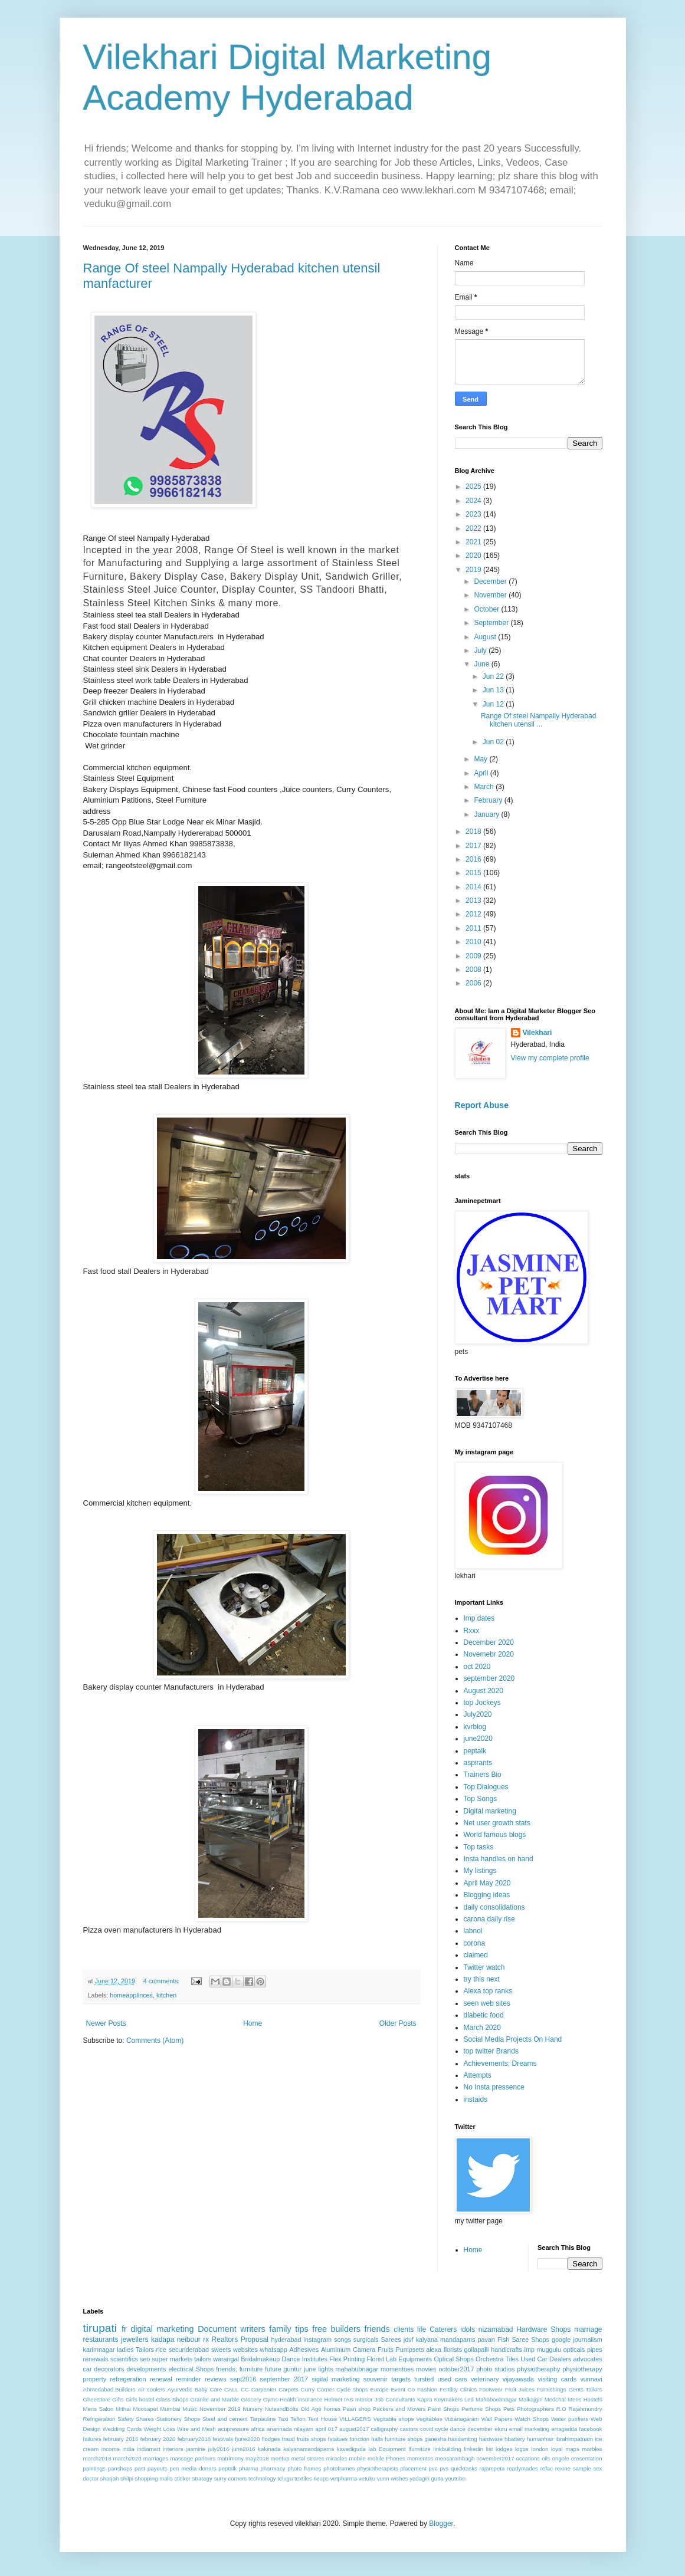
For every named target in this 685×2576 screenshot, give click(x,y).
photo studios (495, 2369)
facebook (590, 2429)
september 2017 (284, 2379)
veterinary (485, 2379)
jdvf (409, 2339)
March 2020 (482, 2027)
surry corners (230, 2478)
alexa (433, 2349)
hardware (491, 2439)
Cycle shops (352, 2389)
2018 (474, 831)
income (110, 2449)
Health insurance (301, 2399)
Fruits (386, 2349)
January (487, 814)
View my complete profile (550, 1058)
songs (342, 2339)
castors (409, 2429)
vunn (383, 2478)
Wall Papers (497, 2419)
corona (475, 1943)
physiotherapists (377, 2468)
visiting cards (556, 2379)
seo (145, 2359)
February (489, 800)
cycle (441, 2429)
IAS (348, 2399)
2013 (474, 900)
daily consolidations (494, 1907)
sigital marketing (335, 2379)
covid (426, 2429)
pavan (485, 2339)
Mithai (123, 2409)
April (482, 773)
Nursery (252, 2409)
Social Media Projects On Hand (513, 2039)
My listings (480, 1871)
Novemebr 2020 (489, 1654)
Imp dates (479, 1618)
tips (301, 2329)
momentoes (397, 2369)
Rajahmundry (585, 2409)
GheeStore (96, 2399)
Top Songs (480, 1799)
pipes (594, 2349)
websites (245, 2349)
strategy (202, 2478)
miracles (337, 2458)
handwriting (462, 2439)
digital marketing (162, 2329)
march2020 (127, 2458)
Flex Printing (347, 2359)
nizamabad (495, 2329)
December (491, 581)
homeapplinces (131, 1995)
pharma (248, 2468)
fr (124, 2329)
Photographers (535, 2409)
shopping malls (154, 2478)
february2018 (194, 2439)
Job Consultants (395, 2399)
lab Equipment (387, 2449)
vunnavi (591, 2379)
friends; (226, 2369)
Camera (364, 2349)
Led (469, 2399)
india (128, 2449)
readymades (522, 2468)
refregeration (128, 2379)
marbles (592, 2449)
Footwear (491, 2389)
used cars (452, 2379)
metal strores (308, 2458)
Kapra (424, 2399)
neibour (189, 2339)
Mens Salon (98, 2409)
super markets (172, 2359)
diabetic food (484, 2015)
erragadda (565, 2429)
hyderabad (286, 2339)
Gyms (270, 2399)
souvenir (375, 2379)
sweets (221, 2349)
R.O (561, 2409)
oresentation (586, 2458)
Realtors (225, 2339)
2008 (474, 969)
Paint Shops (443, 2409)
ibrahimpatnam (574, 2439)
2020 (474, 555)
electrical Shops (191, 2369)
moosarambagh (455, 2458)
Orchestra (489, 2359)
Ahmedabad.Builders (109, 2389)
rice (161, 2349)
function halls (367, 2439)
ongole (560, 2458)
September (492, 623)
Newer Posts (106, 2023)
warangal (226, 2359)
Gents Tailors (585, 2389)
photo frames (304, 2468)
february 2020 (158, 2439)
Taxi (283, 2419)
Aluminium (335, 2349)
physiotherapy (582, 2369)
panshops (120, 2468)
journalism (587, 2339)
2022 (474, 528)
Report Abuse (482, 1105)
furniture (251, 2369)
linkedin (473, 2449)
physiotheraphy (538, 2369)
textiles (303, 2478)
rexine (563, 2468)
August (486, 637)
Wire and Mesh (196, 2429)
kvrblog (475, 1727)
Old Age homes (320, 2409)
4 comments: (162, 1980)
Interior (364, 2399)
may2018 (256, 2458)
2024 (474, 501)
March (485, 787)
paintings (94, 2468)
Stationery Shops (178, 2419)
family (280, 2329)
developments (146, 2369)
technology (262, 2478)
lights (325, 2369)
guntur (293, 2369)
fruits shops (311, 2439)
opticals (574, 2349)
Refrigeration (99, 2419)
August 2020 (483, 1691)
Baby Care (208, 2389)
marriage (588, 2329)
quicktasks (464, 2468)
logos (522, 2449)
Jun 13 (494, 690)
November (491, 595)
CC (245, 2389)
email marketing (529, 2429)
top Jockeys (482, 1702)
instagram (318, 2339)
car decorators (103, 2369)
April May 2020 (487, 1883)
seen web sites (487, 2003)
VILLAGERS (355, 2419)
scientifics (124, 2359)
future (273, 2369)
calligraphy (384, 2429)
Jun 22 (494, 676)
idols (467, 2329)
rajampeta (492, 2468)
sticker (182, 2478)
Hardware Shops (543, 2329)
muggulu (549, 2349)
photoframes (339, 2468)
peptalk (475, 1751)
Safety (125, 2419)
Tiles (512, 2359)
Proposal (254, 2339)
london (539, 2449)
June (482, 664)
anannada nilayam (290, 2429)
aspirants (478, 1763)
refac (546, 2468)
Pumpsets (410, 2349)
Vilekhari (537, 1033)
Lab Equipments (409, 2359)
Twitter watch (484, 1967)
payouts (158, 2468)
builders (345, 2329)
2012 (474, 914)
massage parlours (192, 2458)
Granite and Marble (214, 2399)
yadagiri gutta (426, 2478)
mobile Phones (386, 2458)
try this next (482, 1979)
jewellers (135, 2339)
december (480, 2429)
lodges (504, 2449)
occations (528, 2458)
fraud (288, 2439)
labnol (473, 1931)
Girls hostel (140, 2399)
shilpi (126, 2478)
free (319, 2329)
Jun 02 (494, 742)
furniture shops (403, 2439)
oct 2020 (477, 1666)
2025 (474, 486)
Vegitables (429, 2419)
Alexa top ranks (488, 1991)
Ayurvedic (180, 2389)
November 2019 (219, 2409)
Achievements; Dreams (500, 2063)
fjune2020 (247, 2439)
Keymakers (448, 2399)
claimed (476, 1955)
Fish (503, 2339)
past (140, 2468)
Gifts (118, 2399)
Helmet (333, 2399)
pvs (444, 2468)
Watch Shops (531, 2419)
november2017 (495, 2458)
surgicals (366, 2339)
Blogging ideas (487, 1895)
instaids (476, 2099)
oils (546, 2458)
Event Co (403, 2389)
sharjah (109, 2478)
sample (582, 2468)
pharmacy (272, 2468)
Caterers (443, 2329)
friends (376, 2329)
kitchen (166, 1995)
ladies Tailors (135, 2349)
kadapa (162, 2339)
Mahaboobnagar (496, 2399)
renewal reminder (175, 2379)
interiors (173, 2449)
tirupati (100, 2328)
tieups (321, 2478)
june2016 (243, 2449)
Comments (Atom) (154, 2040)
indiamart (148, 2449)
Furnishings (551, 2389)
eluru (500, 2429)
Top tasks (479, 1847)
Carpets (288, 2389)
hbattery (514, 2439)
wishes (399, 2478)
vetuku (367, 2478)
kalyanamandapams (308, 2449)
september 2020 (489, 1678)
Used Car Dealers (545, 2359)
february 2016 (121, 2439)
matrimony (230, 2458)
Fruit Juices (520, 2389)
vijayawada (518, 2379)
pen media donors (192, 2468)
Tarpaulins (263, 2419)
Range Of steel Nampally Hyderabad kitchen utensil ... (538, 720)
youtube (455, 2478)
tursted (424, 2379)
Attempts (477, 2075)
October (487, 609)
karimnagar (99, 2349)
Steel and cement (225, 2419)
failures (92, 2439)
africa (257, 2429)
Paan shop (357, 2409)
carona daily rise (489, 1919)
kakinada (269, 2449)
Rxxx (472, 1631)
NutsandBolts (282, 2409)
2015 (474, 873)
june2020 (478, 1738)
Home (252, 2023)
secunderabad (189, 2349)
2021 (474, 542)
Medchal (555, 2399)
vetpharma (343, 2478)
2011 (474, 928)
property (95, 2379)
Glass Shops (172, 2399)
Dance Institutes (304, 2359)
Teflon (298, 2419)
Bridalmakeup (260, 2359)
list (489, 2449)
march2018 (97, 2458)
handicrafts (506, 2349)
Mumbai (170, 2409)
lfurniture (419, 2449)
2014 (474, 887)
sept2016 (243, 2379)
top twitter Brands (491, 2051)
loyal (557, 2449)
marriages (156, 2458)
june (310, 2369)
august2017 (354, 2429)
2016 (474, 859)
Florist (375, 2359)
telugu (285, 2478)
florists (453, 2349)
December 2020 (489, 1642)
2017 (474, 846)
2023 (474, 514)
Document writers (231, 2329)
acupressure (233, 2429)
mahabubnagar (356, 2369)
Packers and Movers (399, 2409)
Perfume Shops (481, 2409)
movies (426, 2369)
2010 (474, 942)
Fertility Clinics (458, 2389)
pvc (433, 2468)
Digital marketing (490, 1811)
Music (189, 2409)
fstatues (338, 2439)
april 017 (326, 2429)
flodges (271, 2439)
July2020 (478, 1714)
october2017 (456, 2369)
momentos (420, 2458)
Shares (144, 2419)
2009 (474, 956)
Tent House (322, 2419)
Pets (508, 2409)
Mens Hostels (585, 2399)
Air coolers (151, 2389)
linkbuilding (447, 2449)
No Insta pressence (494, 2087)
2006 (474, 983)
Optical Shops (453, 2359)
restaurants (101, 2339)
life (421, 2329)
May (481, 759)
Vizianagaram (461, 2419)
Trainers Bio (483, 1774)
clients (404, 2329)
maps (572, 2449)
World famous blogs (495, 1835)
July (481, 650)
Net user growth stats (497, 1823)
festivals (222, 2439)
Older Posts (398, 2023)
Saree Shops (530, 2339)
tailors (202, 2359)
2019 (474, 570)
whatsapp (273, 2349)
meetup (280, 2458)
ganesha (436, 2439)
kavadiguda (351, 2449)
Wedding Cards (122, 2429)
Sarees (391, 2339)
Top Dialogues (486, 1787)
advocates (587, 2359)
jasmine (195, 2449)
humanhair (540, 2439)
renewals (96, 2359)
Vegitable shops (393, 2419)
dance (458, 2429)
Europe (380, 2389)
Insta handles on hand (498, 1859)
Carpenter (264, 2389)
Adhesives (304, 2349)
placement (413, 2468)
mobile (357, 2458)
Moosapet (145, 2409)
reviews (216, 2379)
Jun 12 (494, 704)
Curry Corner (318, 2389)
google (561, 2339)
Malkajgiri (531, 2399)
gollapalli (476, 2349)
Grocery (251, 2399)
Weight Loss (159, 2429)
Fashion (427, 2389)
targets (401, 2379)
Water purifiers (569, 2419)
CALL (231, 2389)
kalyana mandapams (446, 2339)
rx (206, 2339)
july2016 (219, 2449)
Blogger (441, 2523)
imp (530, 2349)
